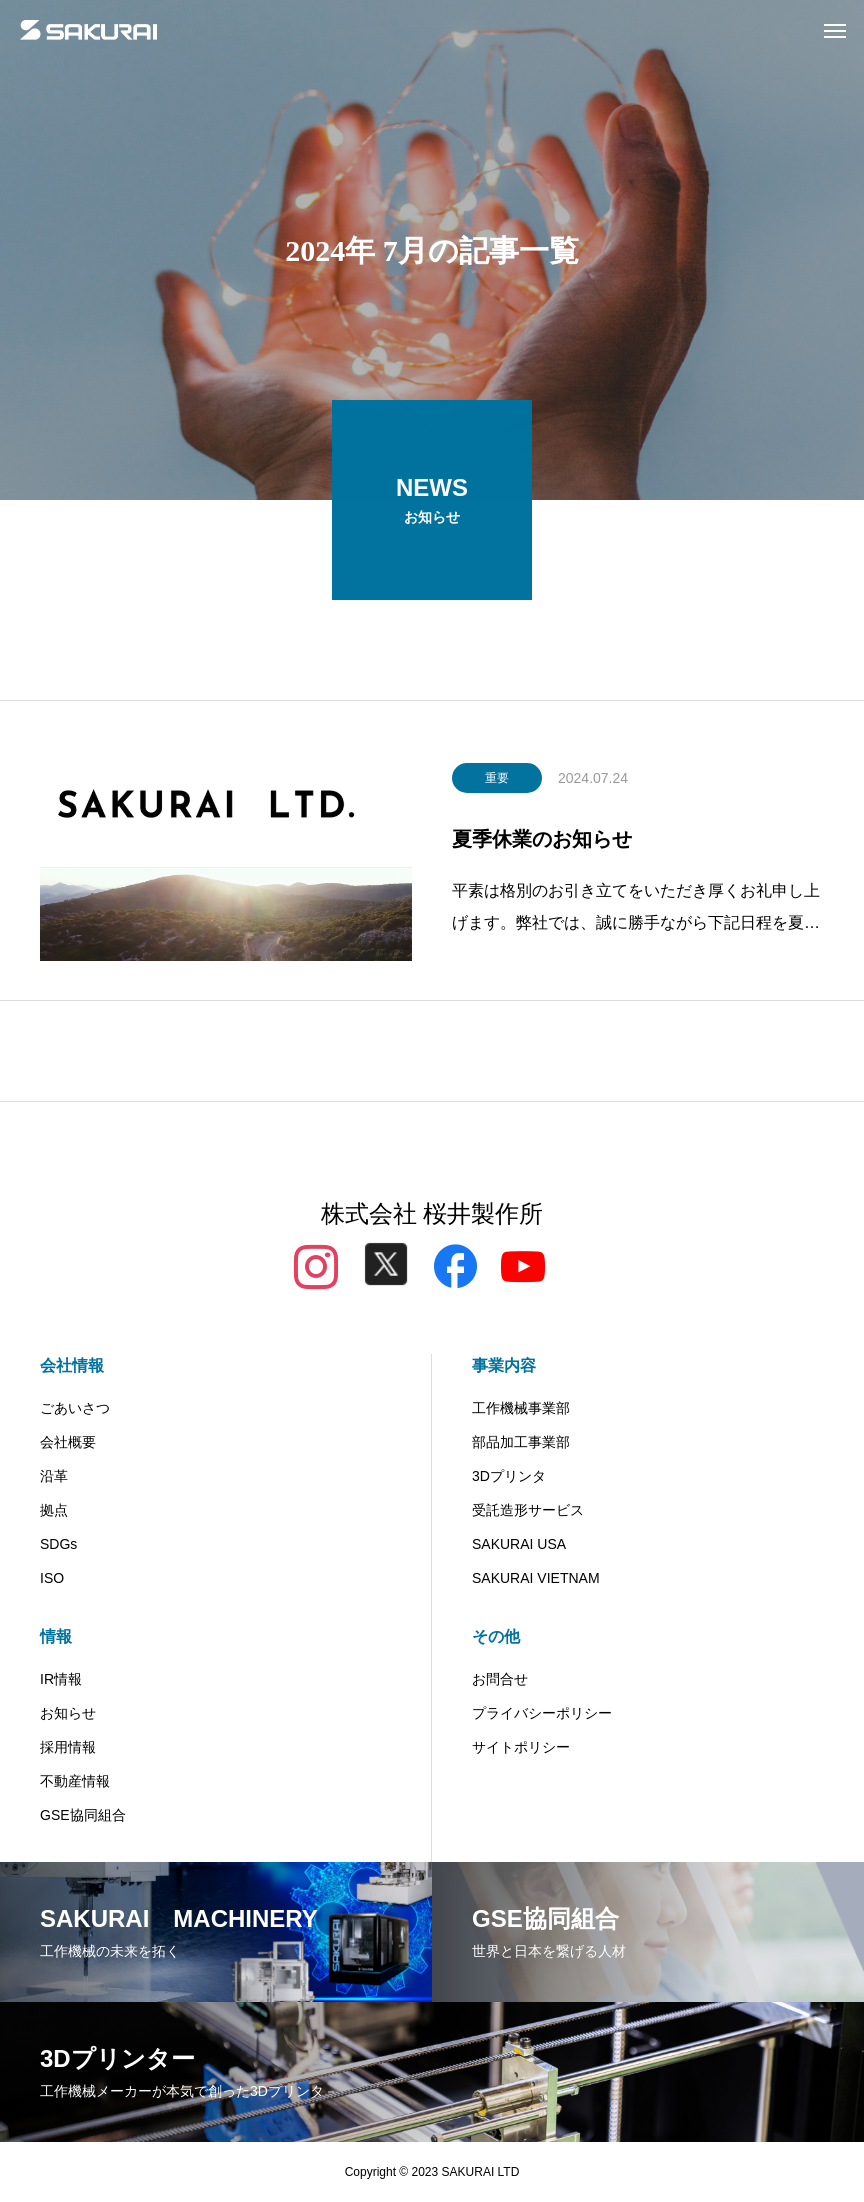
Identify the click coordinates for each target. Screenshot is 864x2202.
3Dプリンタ (509, 1476)
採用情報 (68, 1747)
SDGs (58, 1544)
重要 (497, 782)
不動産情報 (75, 1781)
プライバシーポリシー (542, 1713)
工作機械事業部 (521, 1408)
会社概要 (68, 1442)
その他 (496, 1636)
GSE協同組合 (83, 1815)
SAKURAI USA (519, 1544)
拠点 (54, 1510)
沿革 (54, 1476)
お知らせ (68, 1713)
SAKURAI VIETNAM (536, 1578)
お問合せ (500, 1679)
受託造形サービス (528, 1510)
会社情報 (72, 1365)
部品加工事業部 (521, 1442)
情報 (56, 1636)
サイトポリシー (521, 1747)
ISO (52, 1578)
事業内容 (504, 1365)
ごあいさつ (75, 1408)
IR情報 (61, 1679)
